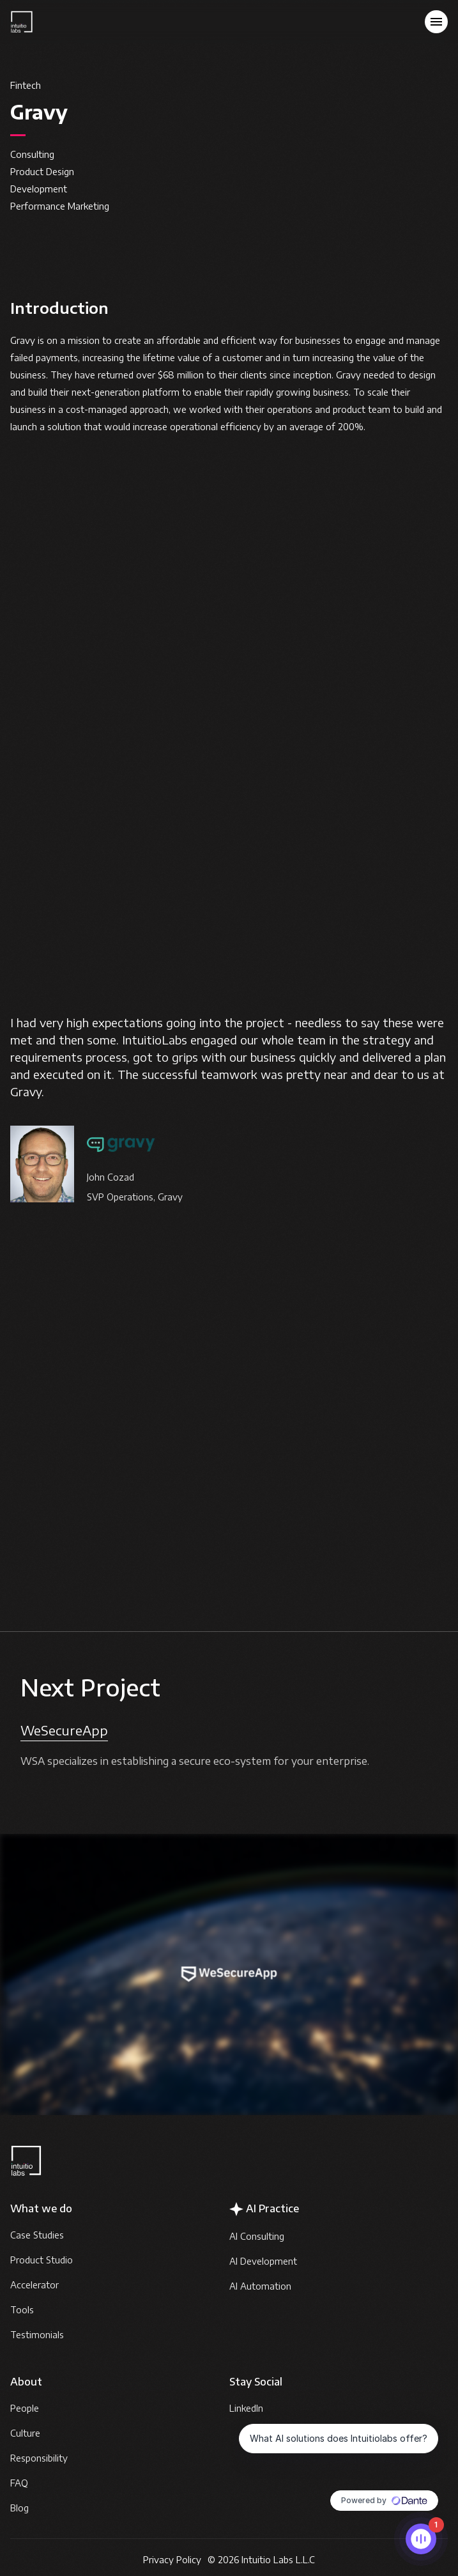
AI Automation (260, 2286)
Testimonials (37, 2334)
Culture (25, 2433)
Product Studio (41, 2259)
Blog (19, 2507)
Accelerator (34, 2284)
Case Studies (37, 2235)
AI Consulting (256, 2236)
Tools (22, 2309)
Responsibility (39, 2458)
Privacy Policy (172, 2559)
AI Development (263, 2261)
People (24, 2408)
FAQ (19, 2483)
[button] (436, 21)
